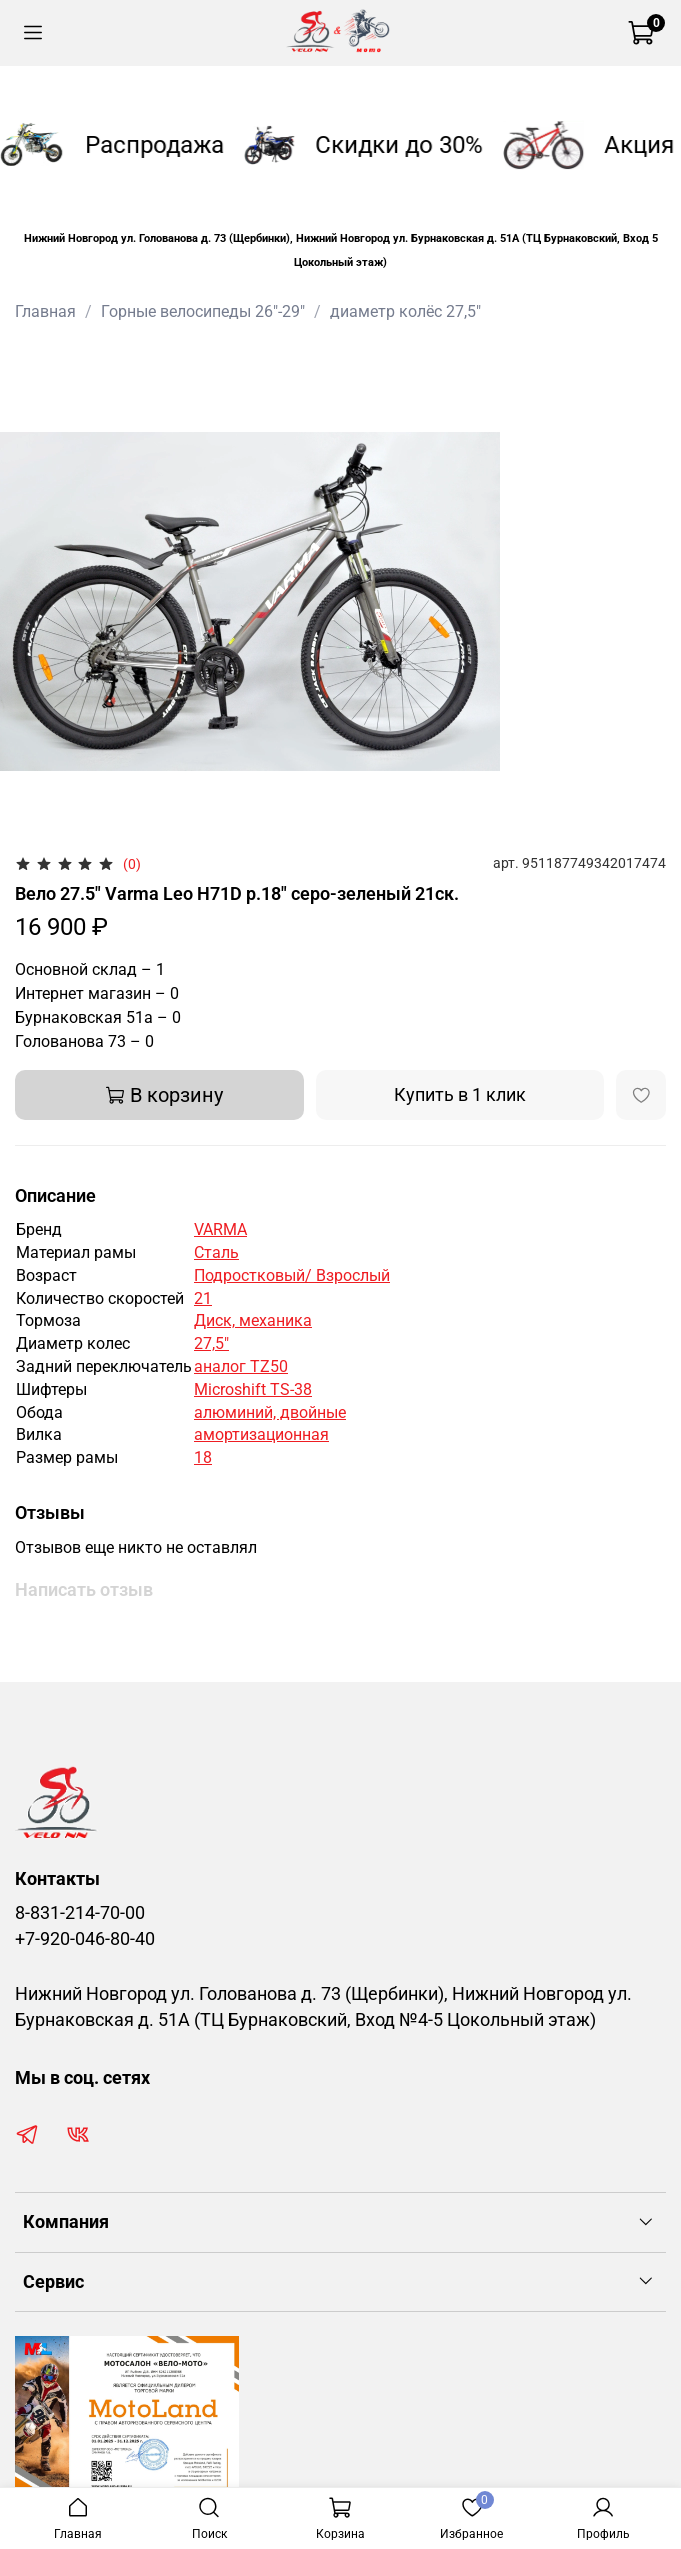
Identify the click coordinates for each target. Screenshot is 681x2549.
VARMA (220, 1229)
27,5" (211, 1343)
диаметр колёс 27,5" (405, 311)
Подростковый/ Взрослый (292, 1275)
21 (203, 1298)
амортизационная (261, 1434)
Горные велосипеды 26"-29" (203, 311)
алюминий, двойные (270, 1412)
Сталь (216, 1252)
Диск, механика (253, 1320)
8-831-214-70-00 (80, 1913)
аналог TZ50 (241, 1366)
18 (203, 1457)
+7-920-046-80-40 (85, 1939)
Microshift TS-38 (253, 1389)
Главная (45, 311)
